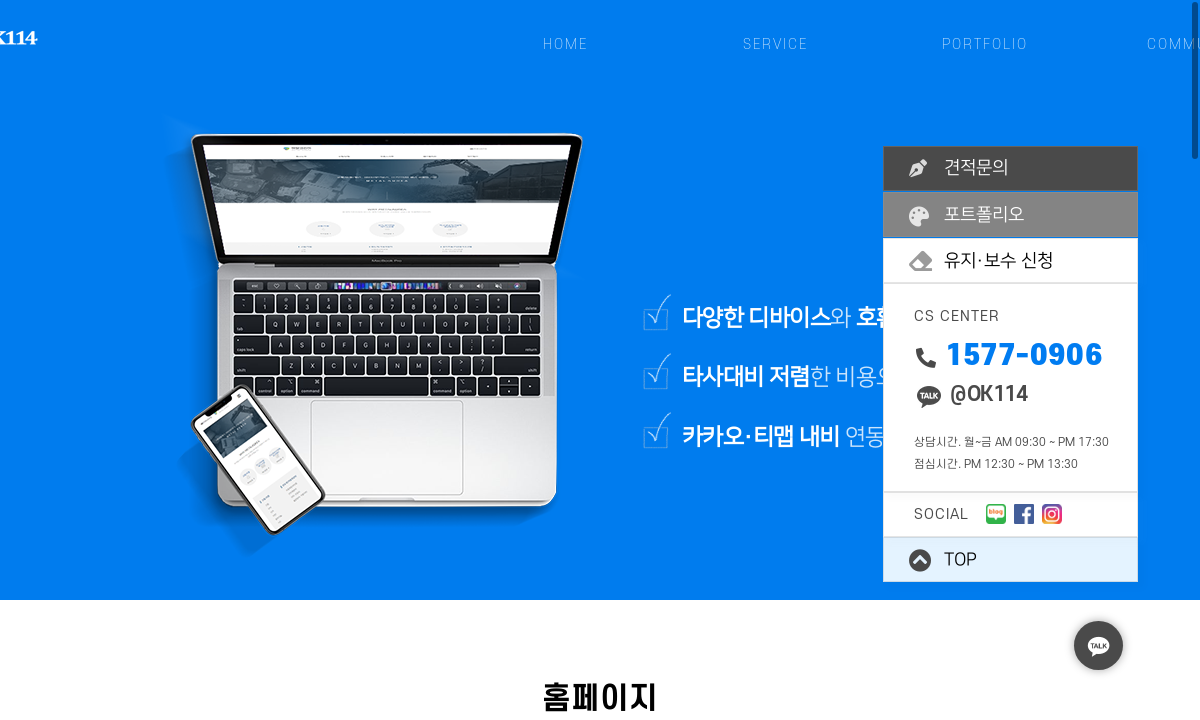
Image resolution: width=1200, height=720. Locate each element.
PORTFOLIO (985, 44)
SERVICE (775, 44)
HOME (565, 44)
